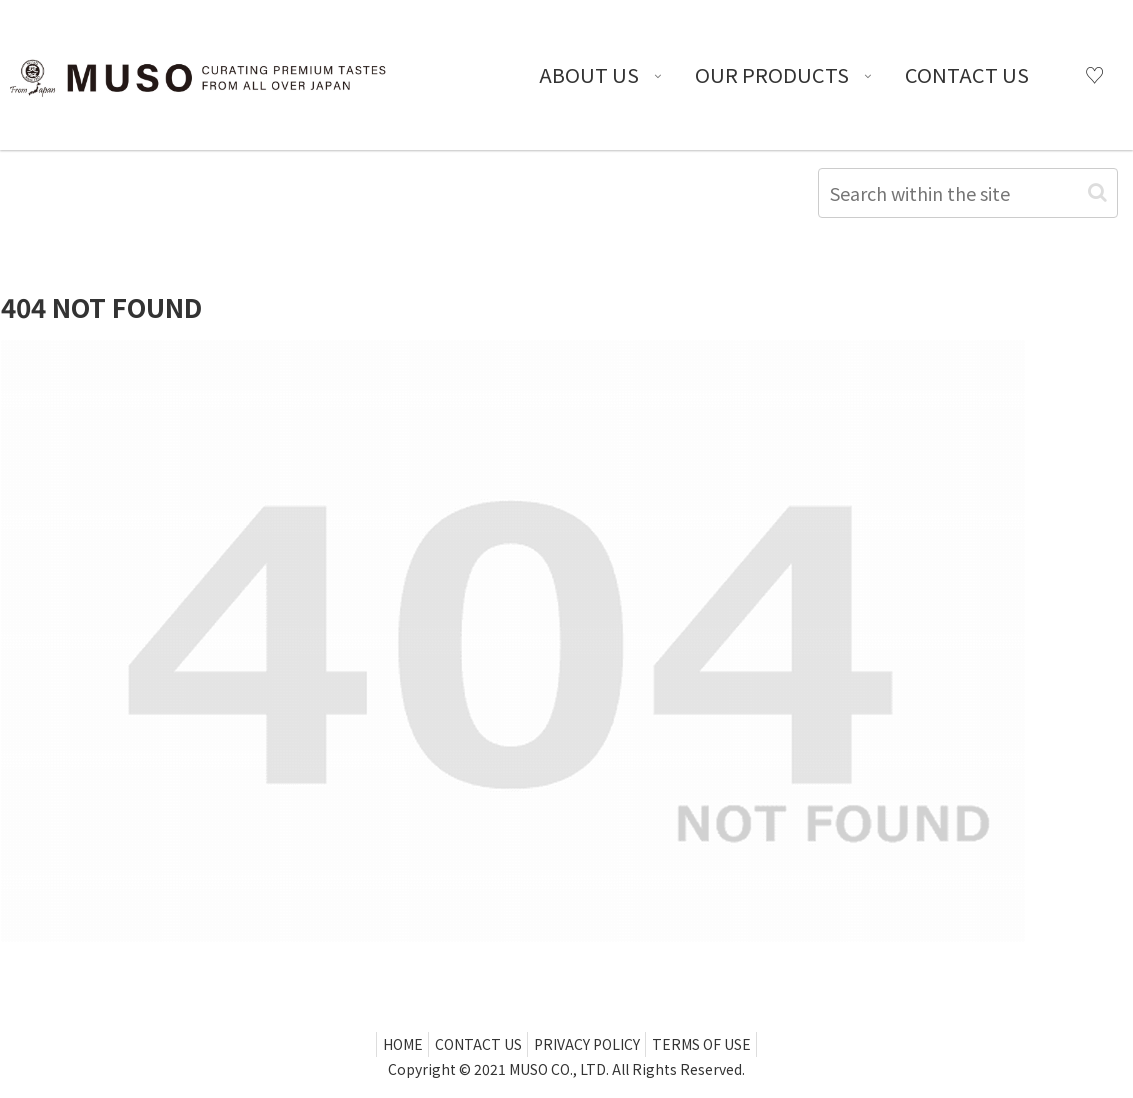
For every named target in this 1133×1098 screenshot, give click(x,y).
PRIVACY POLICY (591, 1044)
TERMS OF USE (714, 1044)
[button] (1097, 192)
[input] (968, 193)
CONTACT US (473, 1044)
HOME (389, 1044)
